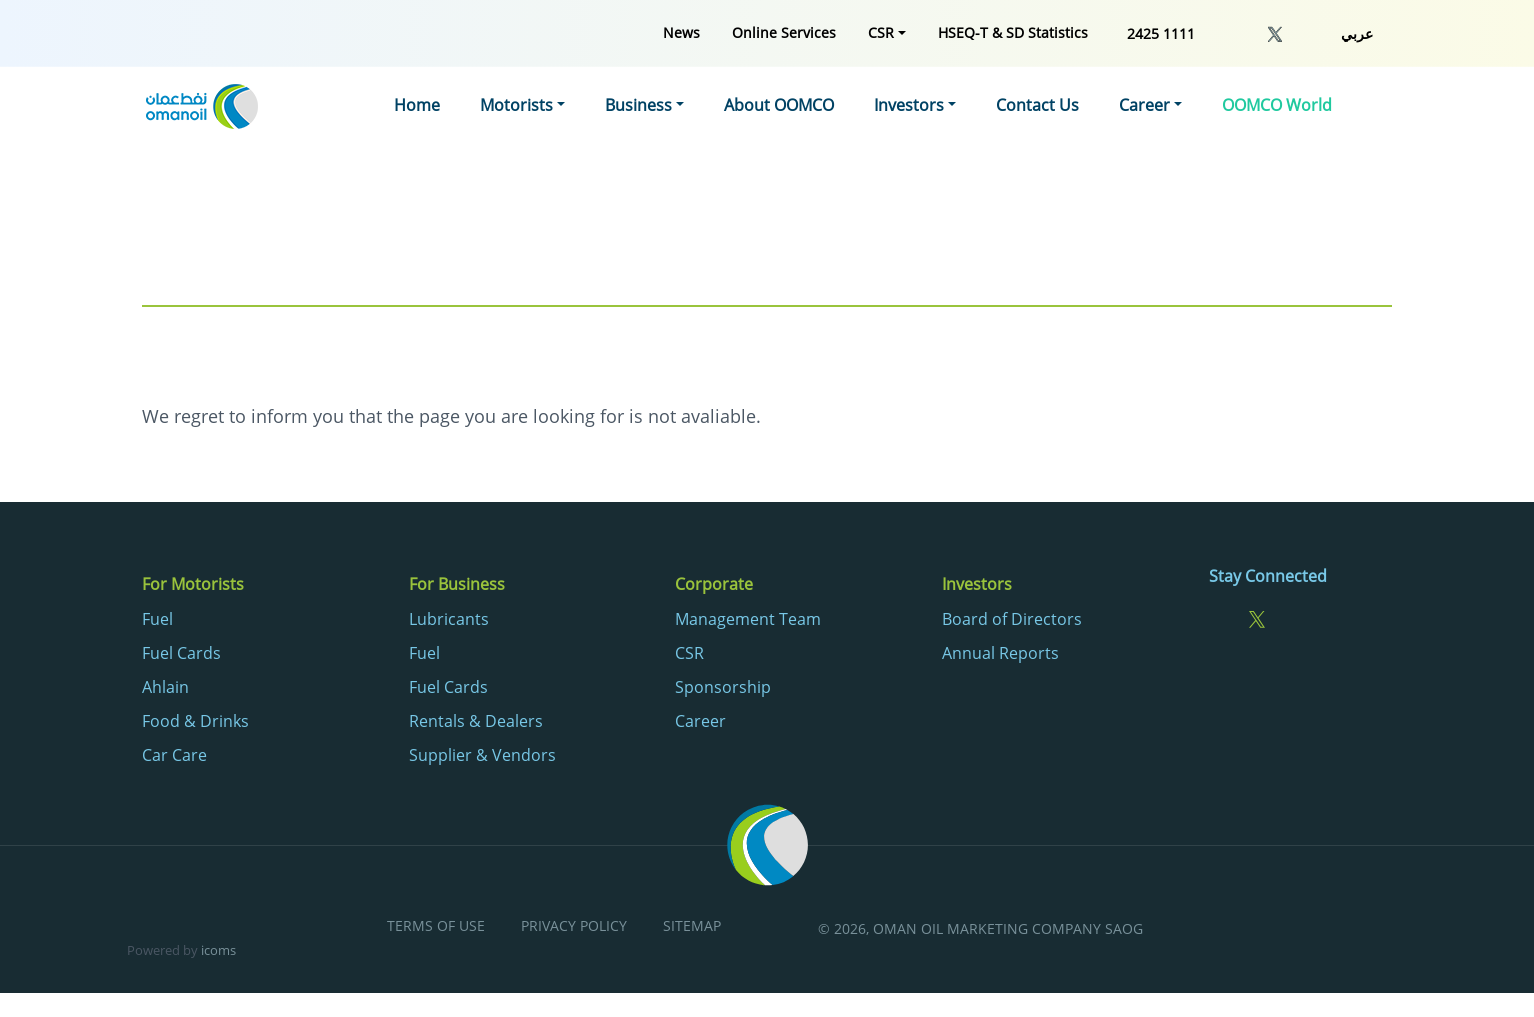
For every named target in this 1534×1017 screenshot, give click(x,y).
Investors (977, 584)
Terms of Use (436, 926)
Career (700, 721)
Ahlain (165, 687)
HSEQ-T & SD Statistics (1013, 32)
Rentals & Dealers (476, 721)
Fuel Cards (181, 653)
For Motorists (193, 584)
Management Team (748, 619)
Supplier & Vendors (482, 755)
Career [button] (1144, 105)
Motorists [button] (516, 105)
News (681, 32)
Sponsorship (723, 687)
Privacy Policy (574, 926)
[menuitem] (681, 32)
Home (417, 105)
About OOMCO (779, 105)
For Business (457, 584)
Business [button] (638, 105)
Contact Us (1037, 105)
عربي (1357, 33)
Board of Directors (1012, 619)
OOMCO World (1277, 105)
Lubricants (449, 619)
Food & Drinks (195, 721)
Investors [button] (909, 105)
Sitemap (692, 926)
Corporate (714, 584)
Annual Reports (1000, 653)
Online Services (784, 32)
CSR (689, 653)
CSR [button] (881, 32)
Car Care (174, 755)
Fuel (157, 619)
